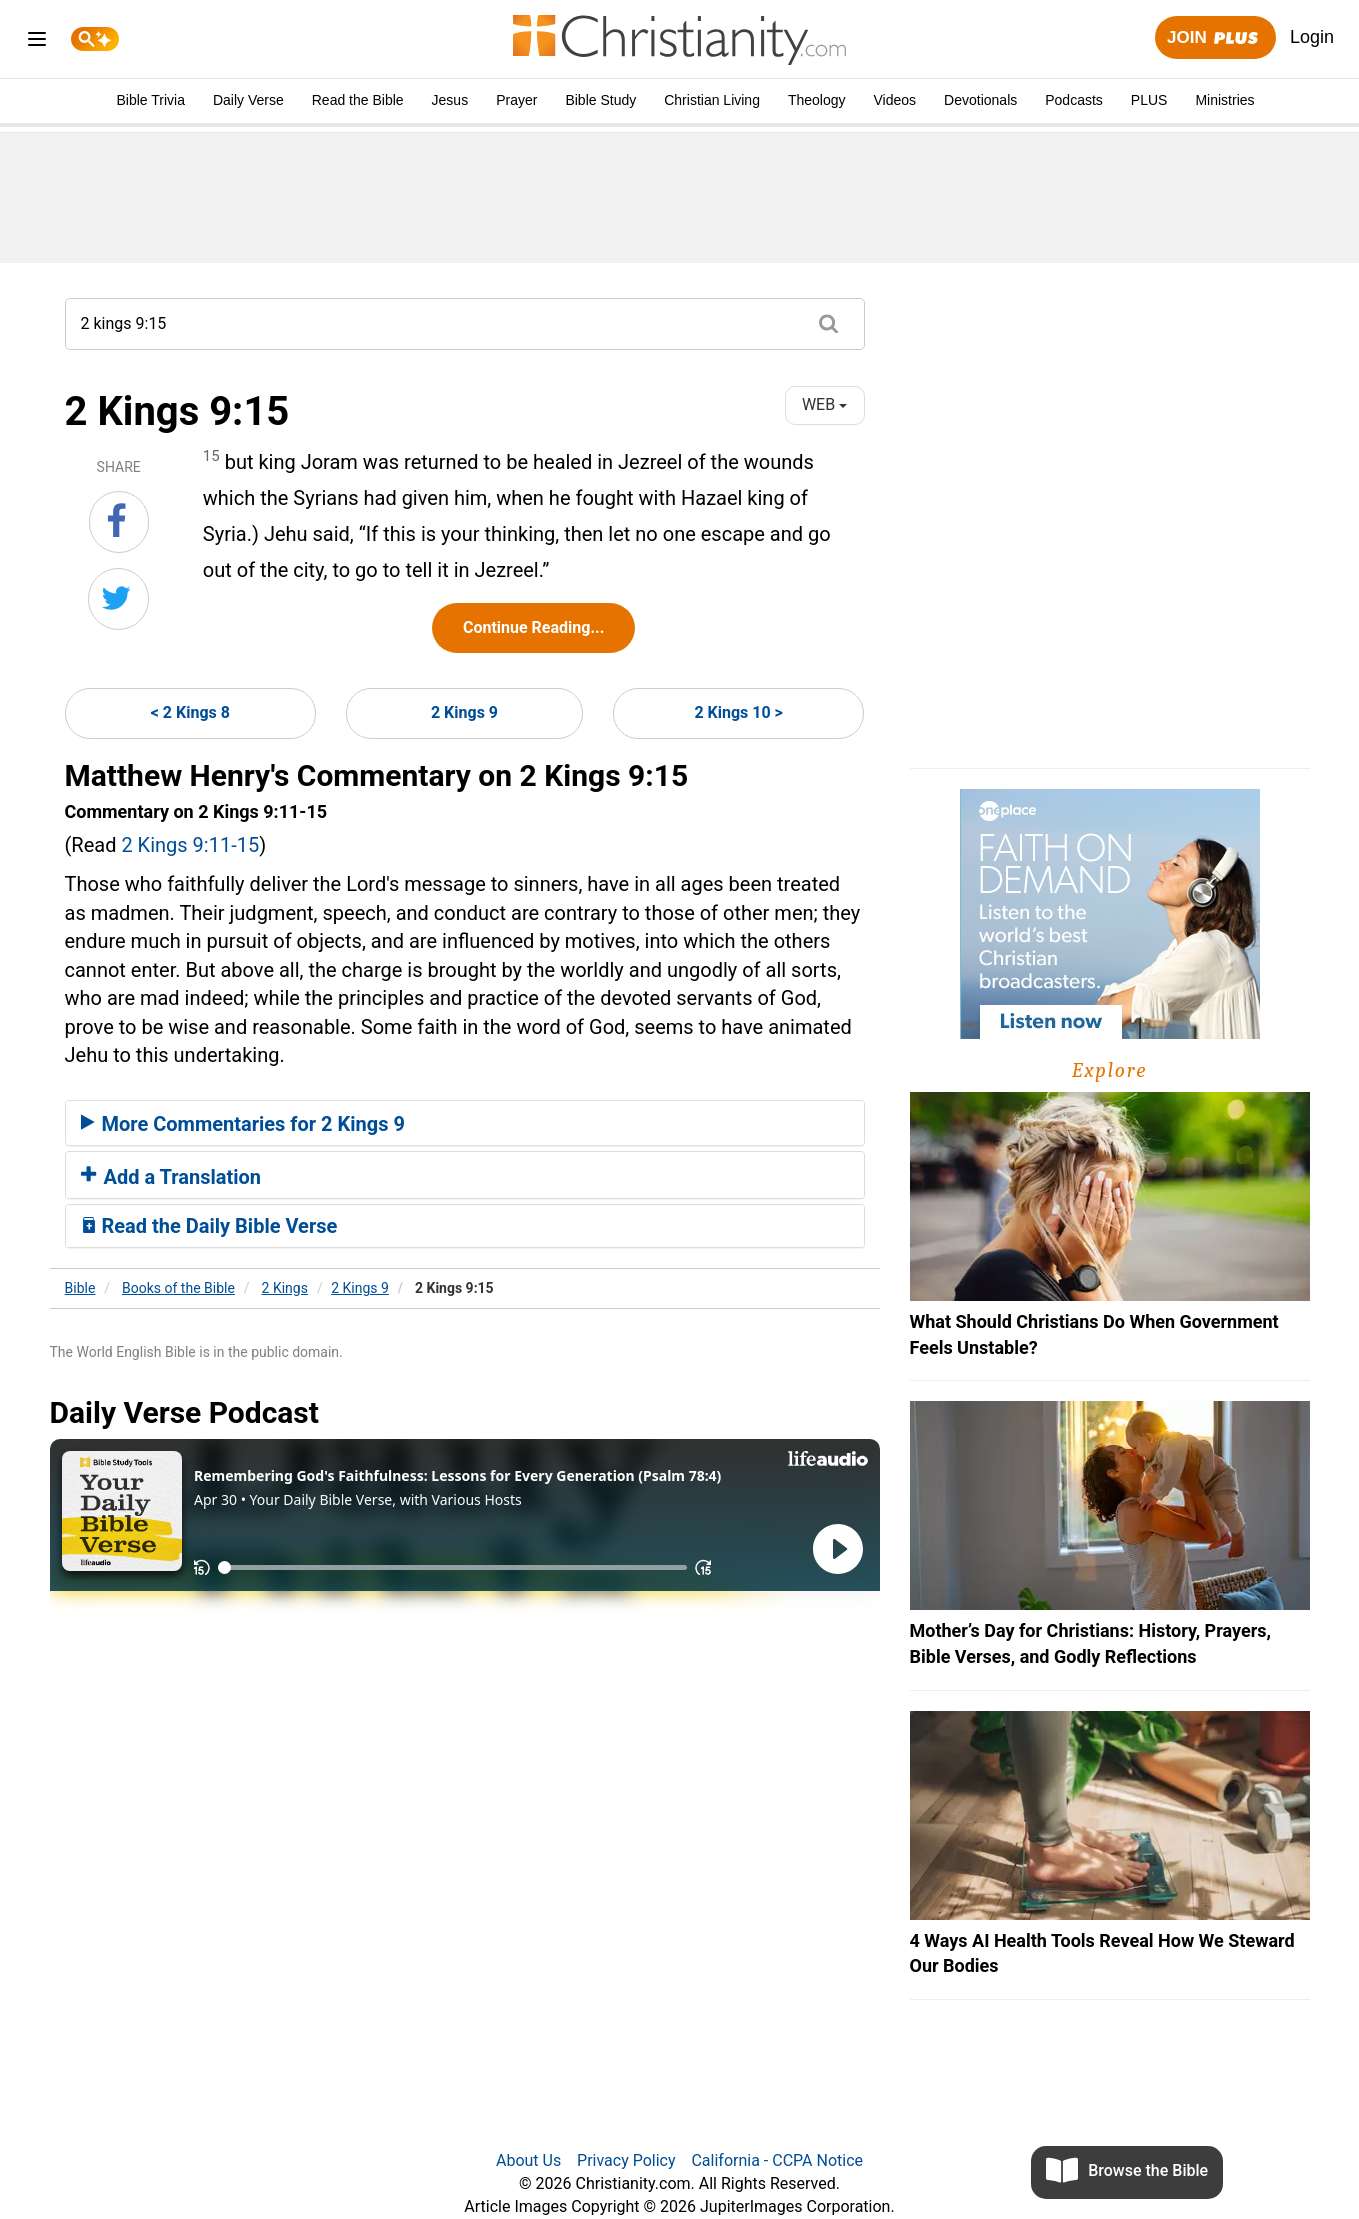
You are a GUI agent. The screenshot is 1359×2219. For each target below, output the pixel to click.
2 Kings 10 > (738, 712)
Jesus (450, 100)
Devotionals (980, 100)
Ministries (1224, 100)
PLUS (1149, 100)
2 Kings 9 (464, 712)
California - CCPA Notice (777, 2160)
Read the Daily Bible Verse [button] (209, 1226)
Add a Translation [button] (171, 1177)
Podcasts (1074, 100)
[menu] (37, 42)
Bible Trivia (150, 100)
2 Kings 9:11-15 (190, 845)
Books (178, 1288)
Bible (80, 1288)
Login (1312, 37)
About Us (528, 2160)
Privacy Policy (626, 2160)
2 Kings (285, 1288)
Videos (895, 100)
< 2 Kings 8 (190, 712)
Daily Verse (248, 100)
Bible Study (600, 100)
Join (1215, 38)
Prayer (516, 100)
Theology (817, 100)
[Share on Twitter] (118, 599)
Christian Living (712, 100)
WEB (824, 404)
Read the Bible (358, 100)
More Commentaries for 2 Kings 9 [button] (243, 1124)
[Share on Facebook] (119, 522)
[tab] (465, 1123)
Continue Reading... (533, 627)
